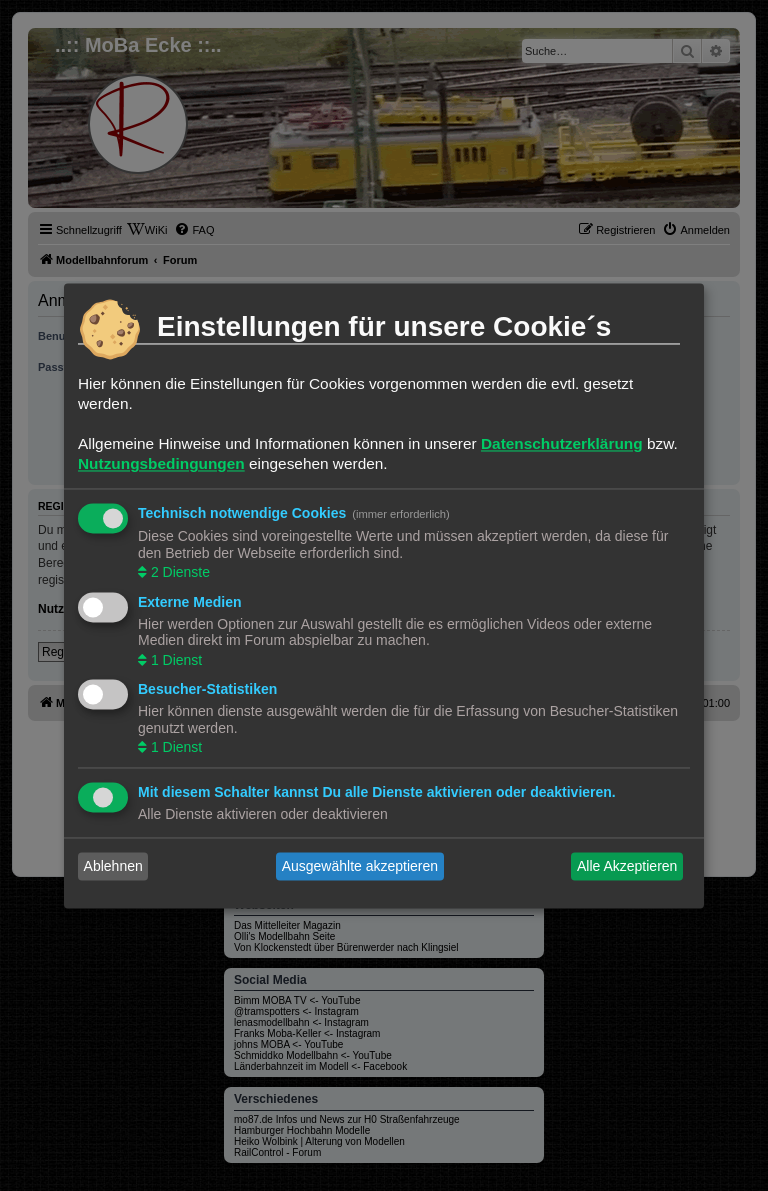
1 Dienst (174, 660)
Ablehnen (113, 866)
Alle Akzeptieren (627, 866)
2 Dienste (178, 573)
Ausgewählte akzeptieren (360, 866)
